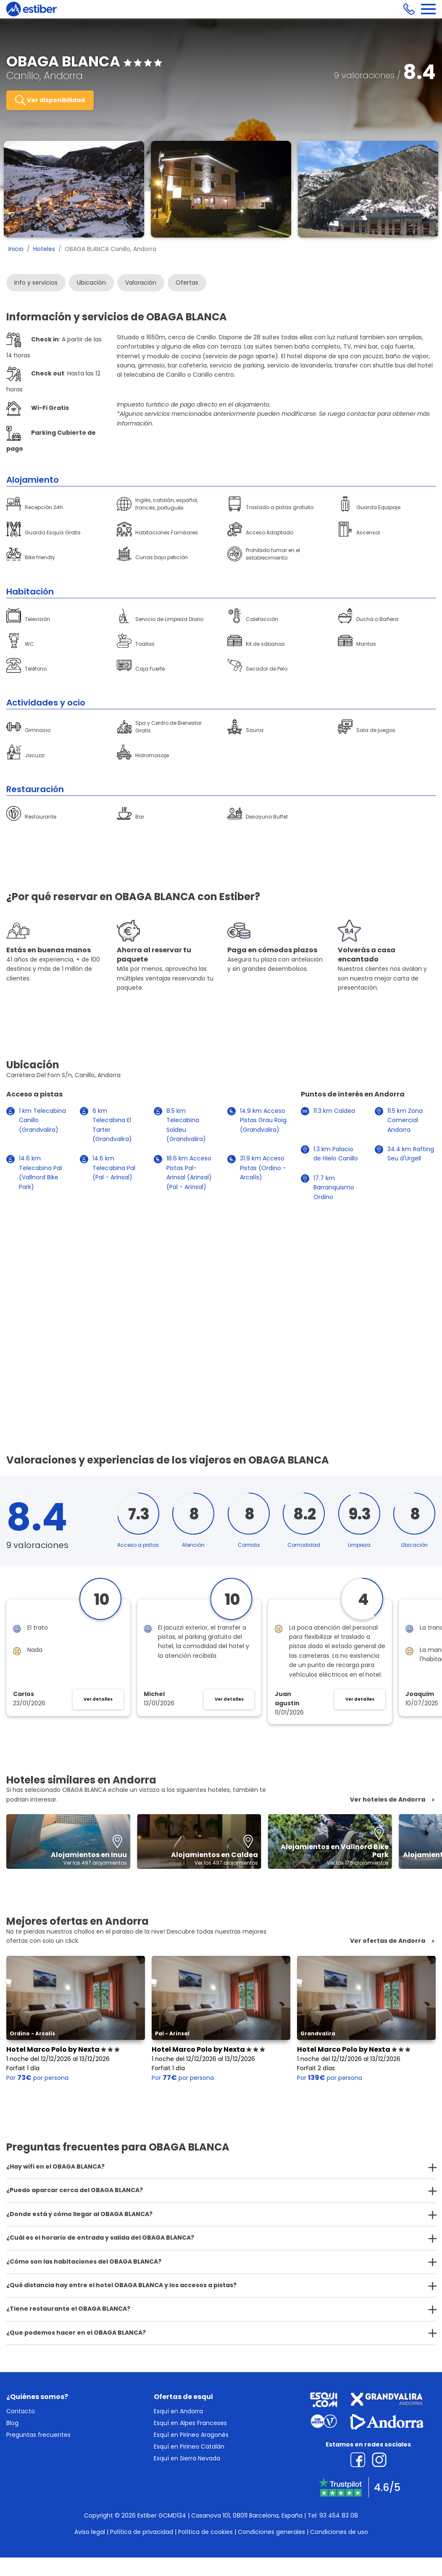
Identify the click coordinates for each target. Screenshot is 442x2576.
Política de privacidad (141, 2532)
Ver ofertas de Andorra (387, 1941)
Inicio (16, 249)
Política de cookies (205, 2532)
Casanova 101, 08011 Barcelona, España (247, 2515)
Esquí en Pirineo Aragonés (191, 2435)
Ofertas (187, 282)
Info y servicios (36, 282)
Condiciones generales (271, 2532)
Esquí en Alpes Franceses (190, 2423)
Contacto (20, 2411)
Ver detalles (98, 1699)
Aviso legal (89, 2532)
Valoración (140, 282)
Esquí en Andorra (178, 2411)
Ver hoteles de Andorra (387, 1799)
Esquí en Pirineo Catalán (189, 2446)
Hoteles (44, 249)
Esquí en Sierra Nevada (187, 2458)
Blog (12, 2423)
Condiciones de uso (339, 2532)
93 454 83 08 (338, 2515)
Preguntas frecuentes (38, 2435)
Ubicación (91, 282)
